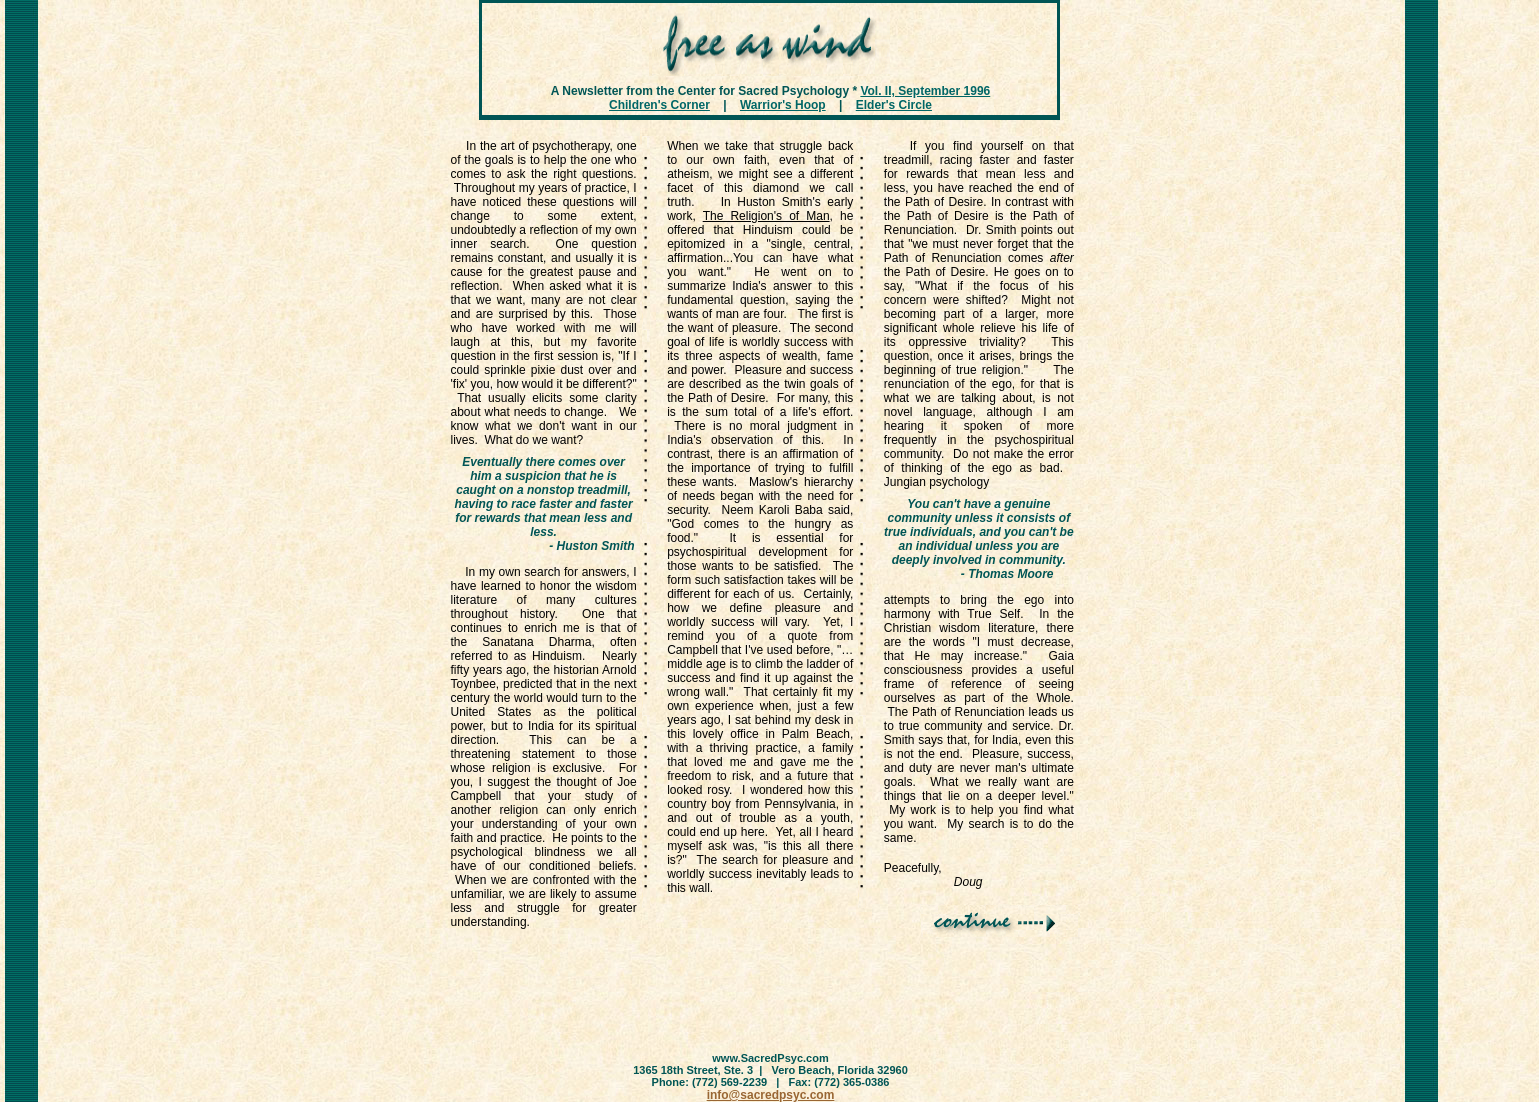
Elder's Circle (894, 105)
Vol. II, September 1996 (925, 91)
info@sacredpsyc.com (771, 1095)
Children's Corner (659, 105)
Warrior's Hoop (783, 105)
